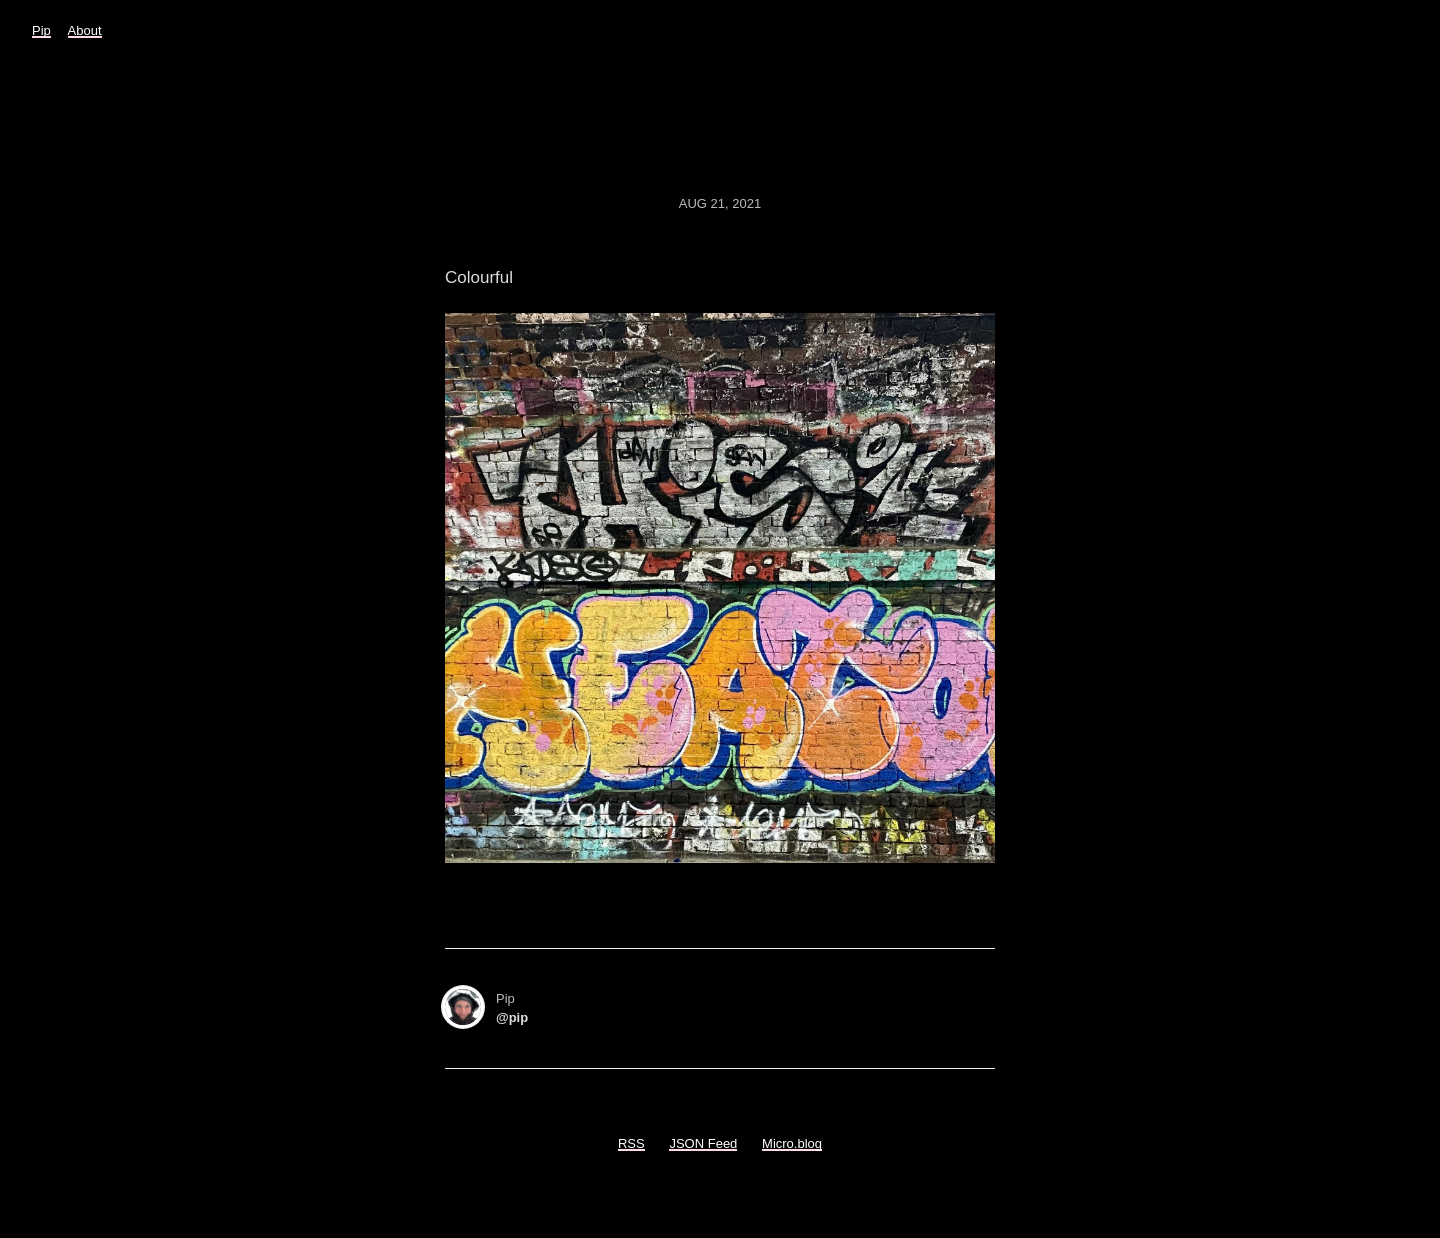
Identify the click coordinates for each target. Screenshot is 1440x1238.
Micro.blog (792, 1143)
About (85, 30)
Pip (41, 30)
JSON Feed (703, 1143)
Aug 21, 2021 (720, 203)
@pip (512, 1017)
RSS (631, 1143)
